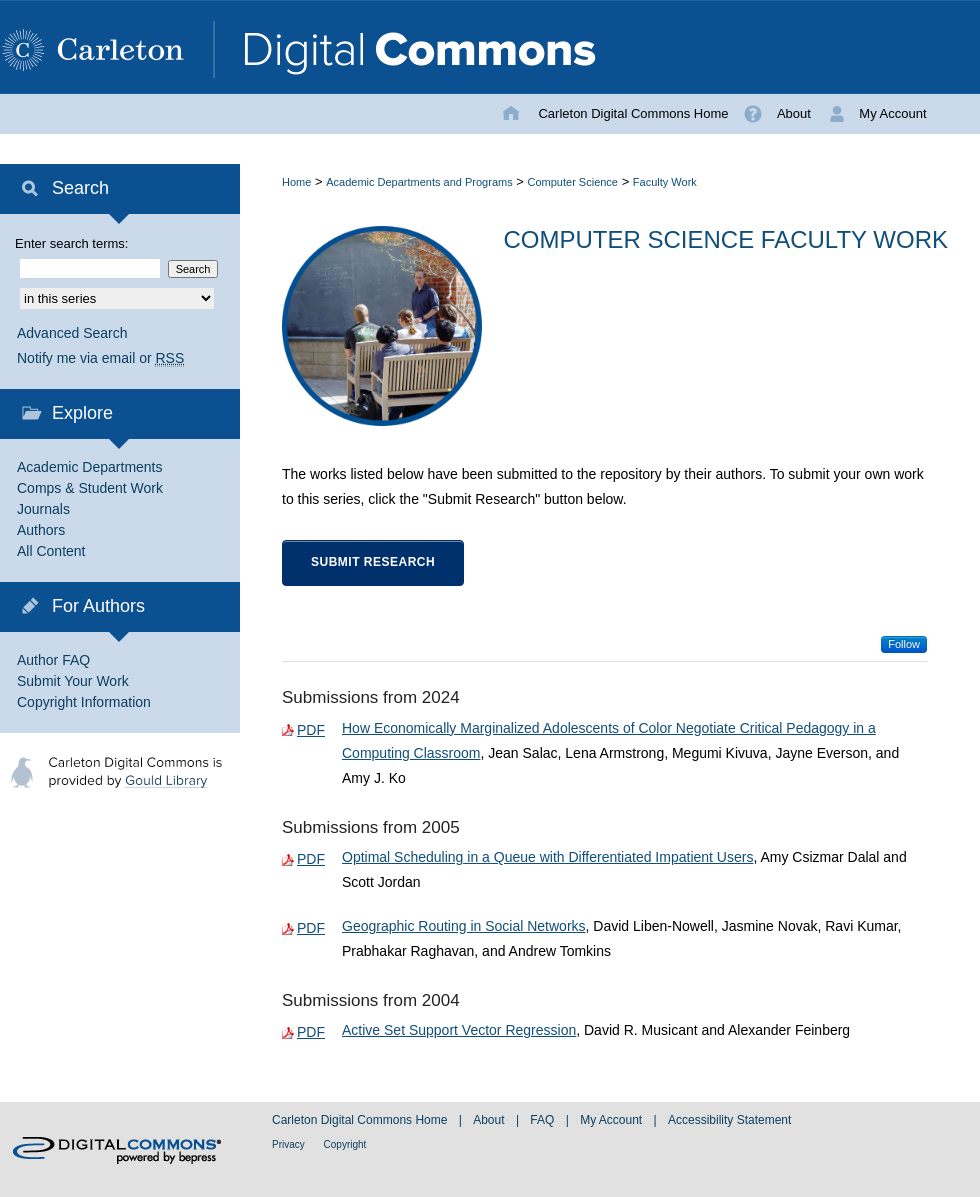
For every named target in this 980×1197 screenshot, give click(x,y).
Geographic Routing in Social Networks (464, 926)
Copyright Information (84, 702)
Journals (43, 509)
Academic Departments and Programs (419, 182)
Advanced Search (72, 333)
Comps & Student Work (90, 488)
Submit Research (373, 562)
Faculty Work (665, 182)
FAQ (543, 1120)
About (490, 1120)
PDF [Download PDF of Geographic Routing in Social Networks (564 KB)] (311, 928)
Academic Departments (90, 467)
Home (296, 182)
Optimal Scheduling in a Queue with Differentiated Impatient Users (547, 857)
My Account (612, 1120)
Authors (41, 530)
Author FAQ (53, 660)
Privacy (290, 1144)
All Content (51, 551)
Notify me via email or (100, 358)
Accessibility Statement (729, 1120)
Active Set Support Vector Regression (459, 1030)
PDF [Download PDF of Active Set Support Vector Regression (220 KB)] (311, 1032)
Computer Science (573, 182)
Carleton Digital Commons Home (361, 1120)
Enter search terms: (71, 243)
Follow (904, 644)
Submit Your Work (73, 681)
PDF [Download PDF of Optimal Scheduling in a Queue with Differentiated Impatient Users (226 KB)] (311, 859)
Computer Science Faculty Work (726, 239)
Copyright (345, 1144)
